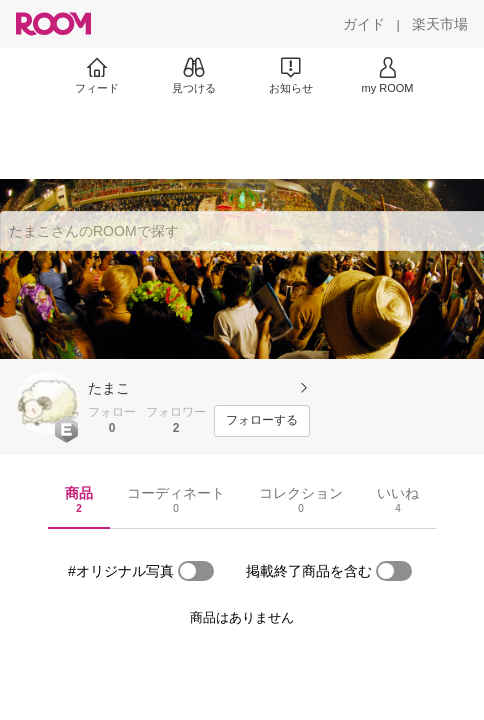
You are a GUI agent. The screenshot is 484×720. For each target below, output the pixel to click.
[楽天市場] (440, 24)
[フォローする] (262, 421)
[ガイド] (364, 24)
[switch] (196, 571)
